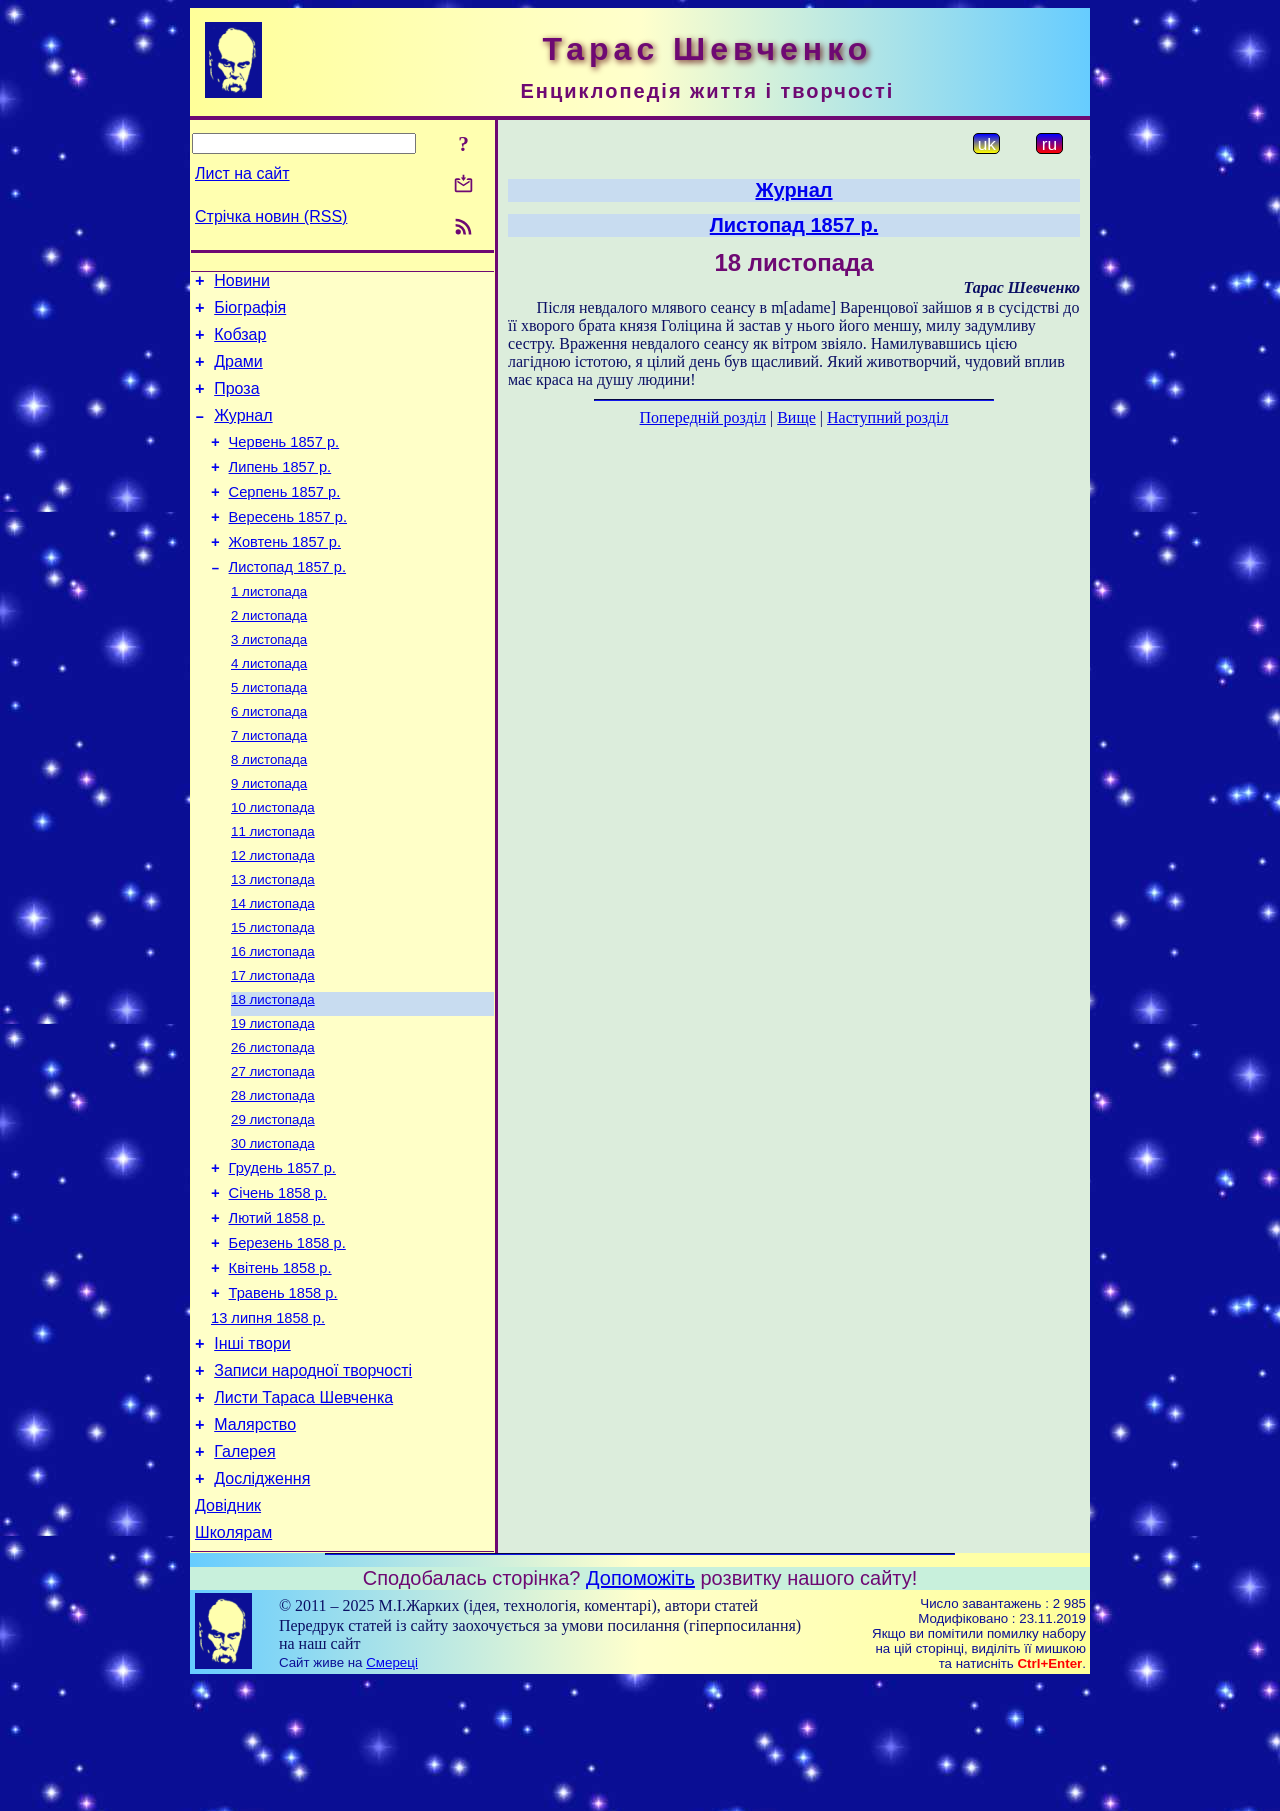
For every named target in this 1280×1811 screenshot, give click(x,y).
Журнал (243, 433)
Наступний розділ (887, 417)
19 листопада (273, 1097)
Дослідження (262, 1601)
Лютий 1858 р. (277, 1311)
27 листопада (273, 1149)
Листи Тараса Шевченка (303, 1511)
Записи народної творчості (313, 1481)
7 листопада (269, 785)
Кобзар (240, 343)
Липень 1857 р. (280, 491)
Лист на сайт (242, 173)
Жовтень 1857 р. (285, 575)
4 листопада (269, 707)
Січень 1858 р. (278, 1283)
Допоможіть (640, 1707)
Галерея (244, 1571)
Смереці (392, 1791)
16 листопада (273, 1019)
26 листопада (273, 1123)
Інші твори (252, 1451)
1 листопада (269, 629)
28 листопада (273, 1175)
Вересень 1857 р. (288, 547)
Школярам (233, 1661)
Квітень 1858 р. (280, 1367)
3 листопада (269, 681)
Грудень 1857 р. (282, 1255)
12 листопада (273, 915)
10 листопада (273, 863)
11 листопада (273, 889)
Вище (796, 417)
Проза (236, 403)
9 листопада (269, 837)
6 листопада (269, 759)
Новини (242, 283)
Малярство (255, 1541)
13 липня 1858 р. (268, 1423)
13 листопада (273, 941)
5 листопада (269, 733)
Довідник (228, 1631)
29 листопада (273, 1201)
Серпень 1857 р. (285, 519)
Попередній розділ (703, 417)
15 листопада (273, 993)
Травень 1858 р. (283, 1395)
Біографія (250, 313)
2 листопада (269, 655)
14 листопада (273, 967)
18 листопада (273, 1071)
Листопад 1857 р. (287, 603)
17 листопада (273, 1045)
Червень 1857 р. (284, 463)
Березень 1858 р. (287, 1339)
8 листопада (269, 811)
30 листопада (273, 1227)
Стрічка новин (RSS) (271, 216)
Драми (238, 373)
